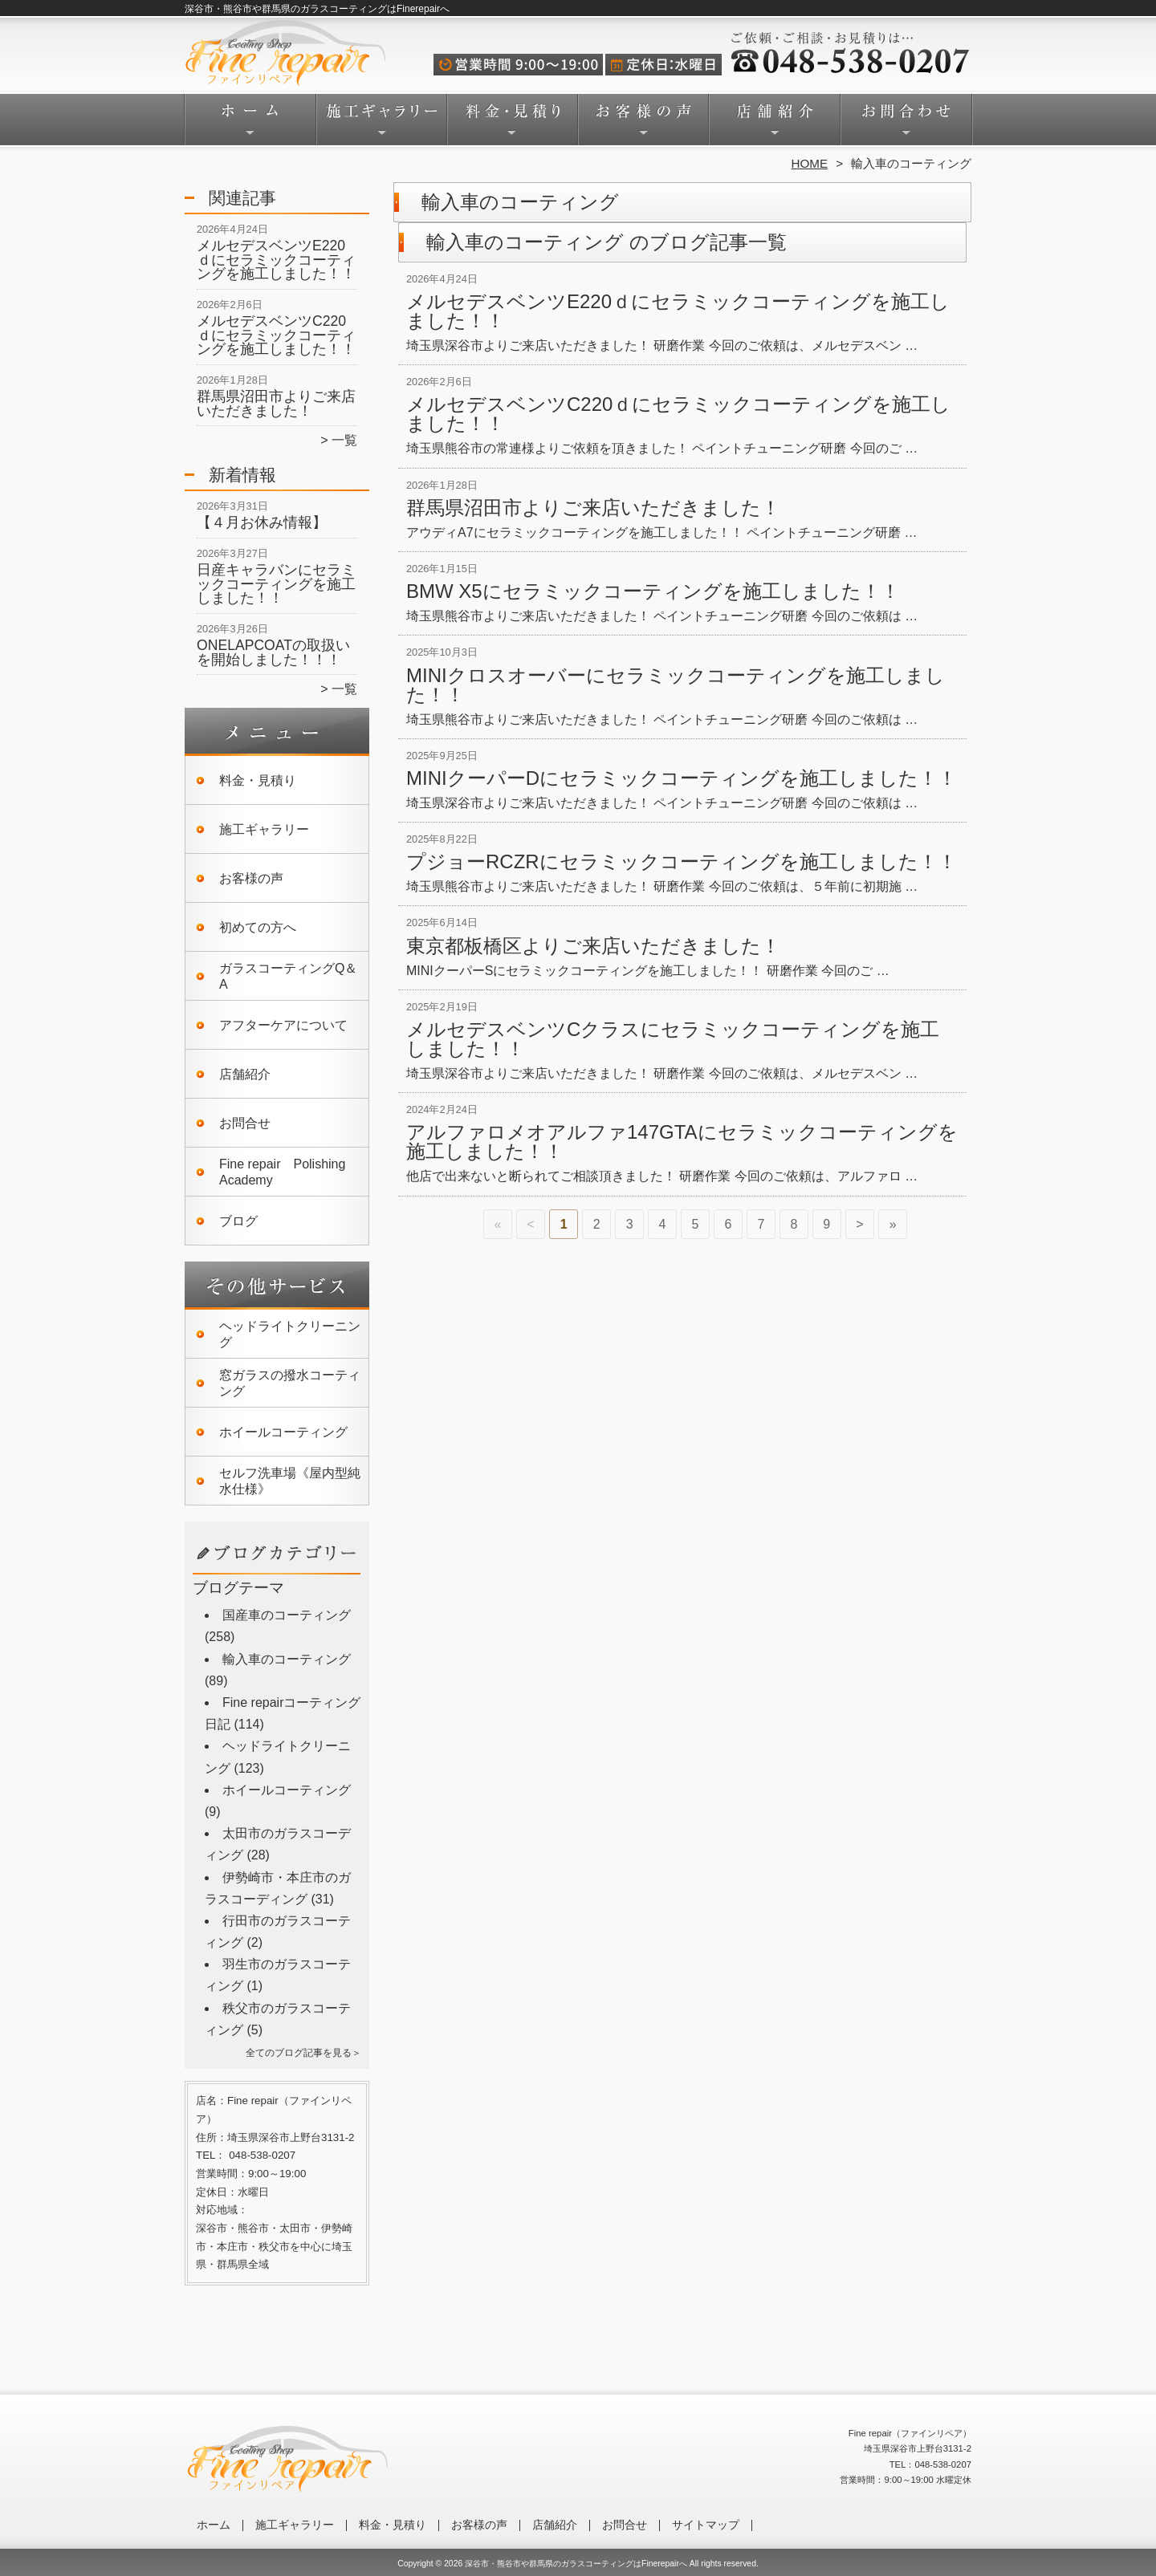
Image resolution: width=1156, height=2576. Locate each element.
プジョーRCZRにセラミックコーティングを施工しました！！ (681, 861)
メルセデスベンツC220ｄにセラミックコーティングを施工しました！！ (276, 335)
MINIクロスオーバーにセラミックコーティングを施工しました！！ (675, 684)
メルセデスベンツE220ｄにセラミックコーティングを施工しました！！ (276, 260)
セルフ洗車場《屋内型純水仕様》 (289, 1481)
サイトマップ (705, 2525)
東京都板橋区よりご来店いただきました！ (593, 946)
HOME (810, 163)
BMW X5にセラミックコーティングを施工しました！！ (653, 591)
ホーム (250, 125)
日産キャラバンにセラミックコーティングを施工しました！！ (276, 584)
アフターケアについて (283, 1025)
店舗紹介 (774, 125)
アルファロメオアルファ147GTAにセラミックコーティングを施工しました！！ (682, 1141)
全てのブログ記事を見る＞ (303, 2052)
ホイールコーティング (283, 1432)
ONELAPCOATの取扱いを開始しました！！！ (273, 652)
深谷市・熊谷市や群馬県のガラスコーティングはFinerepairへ (576, 2563)
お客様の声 (643, 125)
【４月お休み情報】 (262, 522)
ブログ (238, 1221)
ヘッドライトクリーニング (289, 1334)
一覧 (344, 440)
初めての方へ (257, 927)
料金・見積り (512, 125)
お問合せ (905, 125)
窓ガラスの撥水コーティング (289, 1383)
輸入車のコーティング (286, 1659)
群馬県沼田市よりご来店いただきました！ (276, 403)
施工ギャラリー (381, 125)
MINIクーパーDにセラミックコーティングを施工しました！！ (681, 778)
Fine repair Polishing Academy (282, 1172)
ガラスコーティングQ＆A (288, 976)
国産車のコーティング (286, 1615)
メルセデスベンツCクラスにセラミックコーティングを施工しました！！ (672, 1038)
